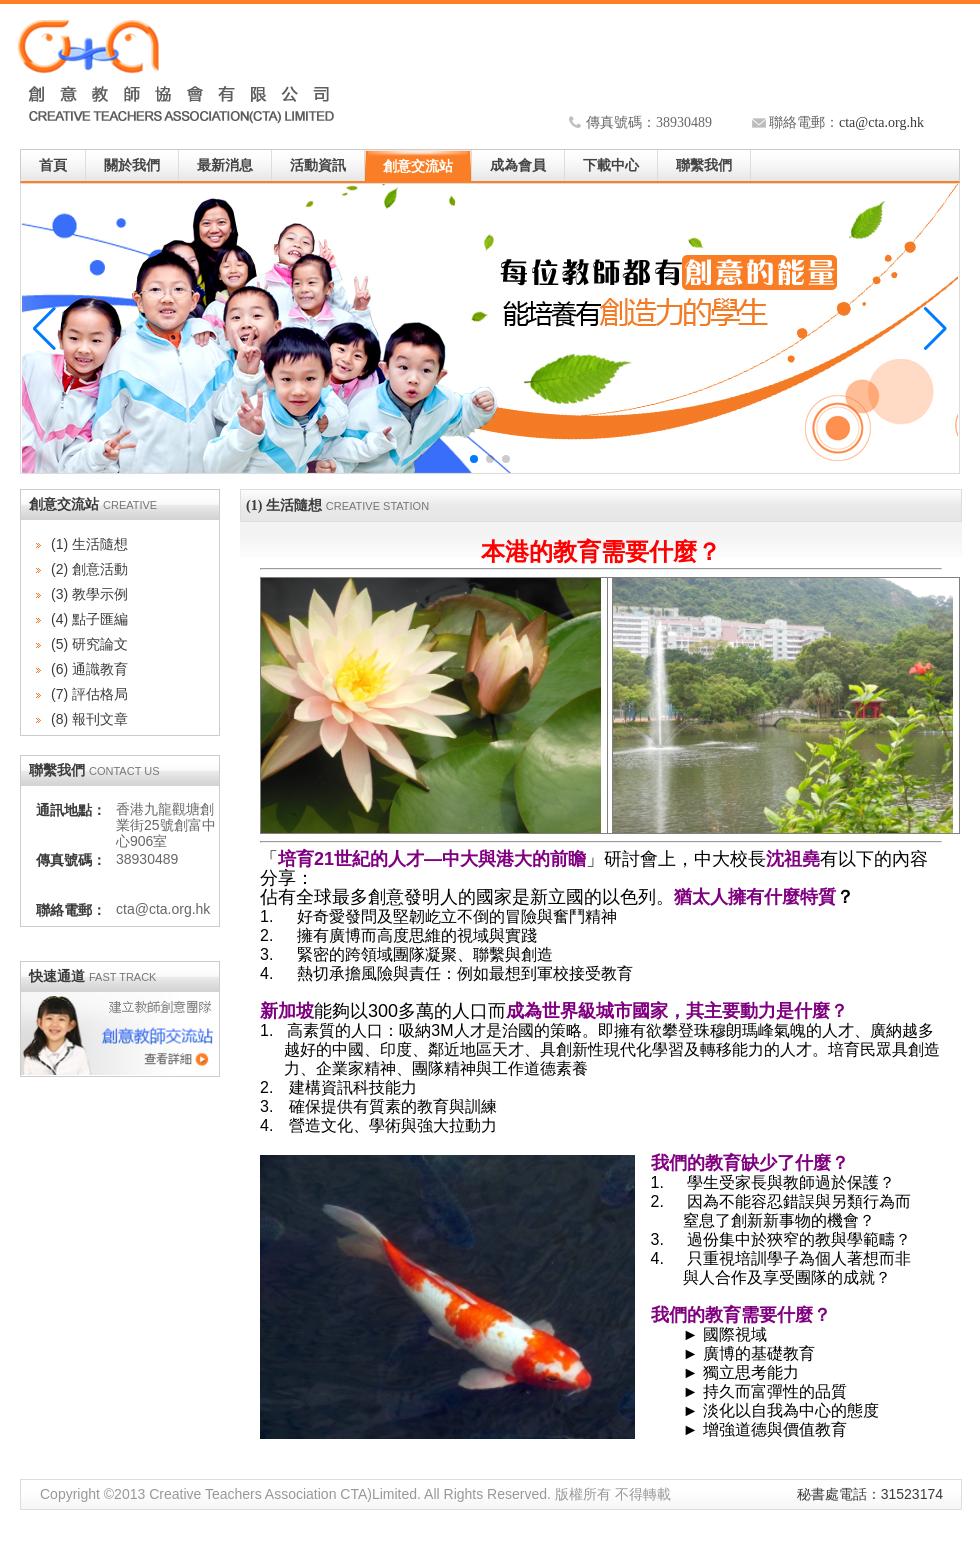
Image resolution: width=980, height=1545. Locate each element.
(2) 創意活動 (89, 569)
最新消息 (225, 165)
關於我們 (132, 165)
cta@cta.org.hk (881, 122)
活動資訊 (318, 165)
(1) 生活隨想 (89, 544)
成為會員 (518, 165)
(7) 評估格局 (89, 694)
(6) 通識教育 (89, 669)
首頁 (53, 165)
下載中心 (611, 165)
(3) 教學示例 (89, 594)
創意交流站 (418, 166)
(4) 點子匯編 (89, 619)
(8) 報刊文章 (89, 719)
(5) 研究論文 (89, 644)
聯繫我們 (704, 165)
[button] (935, 329)
